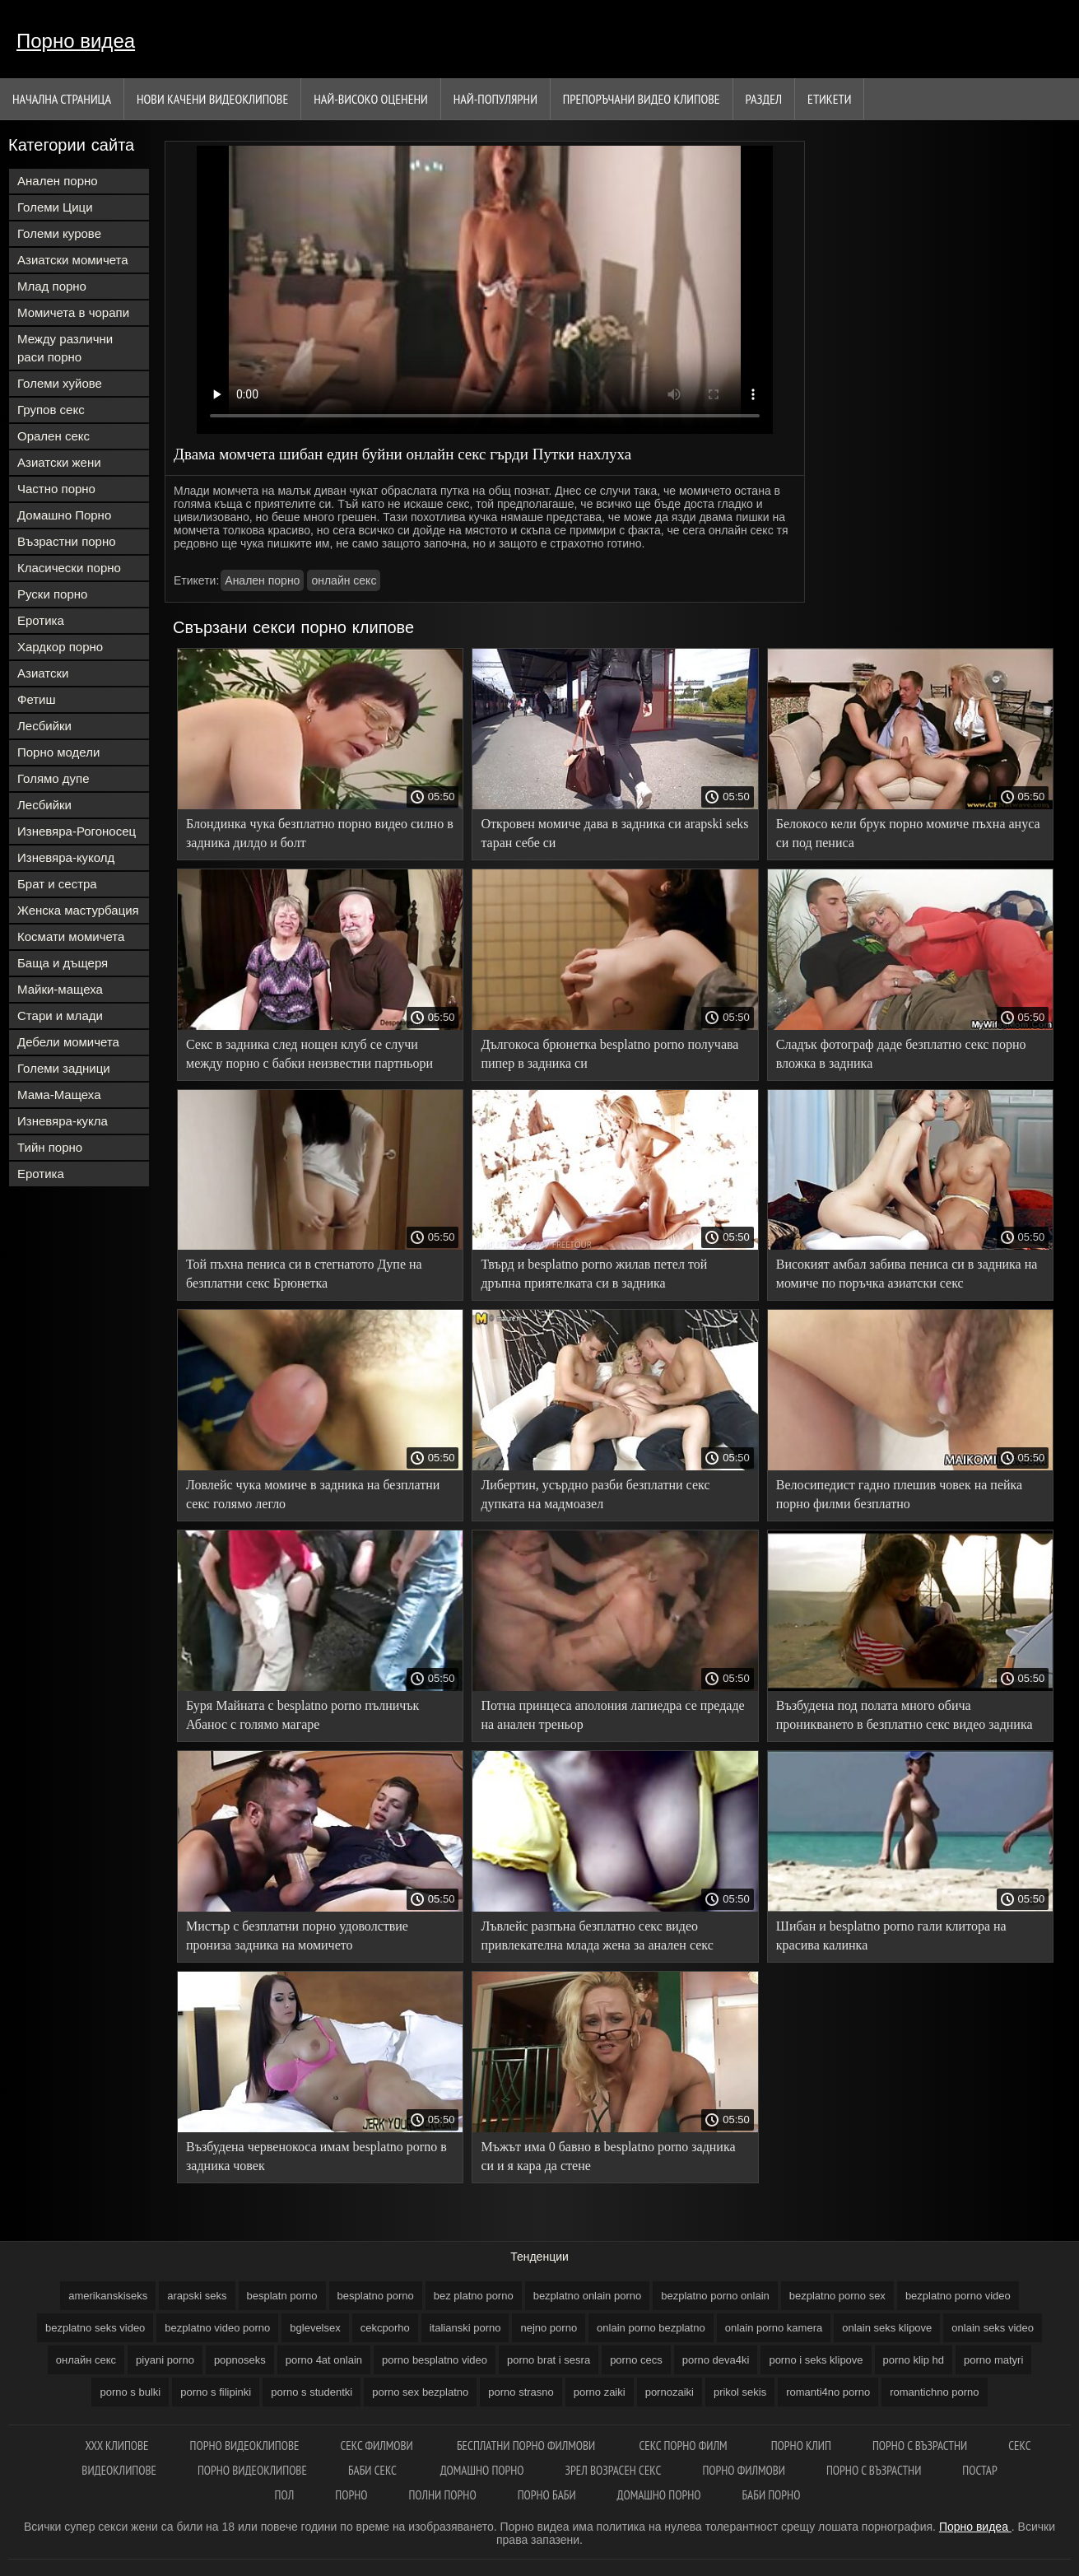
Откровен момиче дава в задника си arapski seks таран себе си (614, 833)
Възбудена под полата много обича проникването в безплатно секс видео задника (904, 1714)
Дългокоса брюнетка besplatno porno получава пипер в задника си (609, 1053)
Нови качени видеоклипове (212, 99)
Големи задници (63, 1068)
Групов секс (51, 410)
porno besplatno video (434, 2360)
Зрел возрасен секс (613, 2470)
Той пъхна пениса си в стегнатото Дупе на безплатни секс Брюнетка (304, 1273)
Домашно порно (482, 2470)
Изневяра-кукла (62, 1121)
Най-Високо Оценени (371, 99)
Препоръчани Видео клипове (641, 99)
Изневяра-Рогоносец (76, 831)
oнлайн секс (343, 580)
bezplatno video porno (217, 2328)
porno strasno (521, 2392)
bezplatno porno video (958, 2296)
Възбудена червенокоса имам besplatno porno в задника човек (316, 2156)
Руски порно (52, 594)
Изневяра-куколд (65, 857)
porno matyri (993, 2360)
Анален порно (57, 181)
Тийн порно (49, 1147)
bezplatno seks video (95, 2328)
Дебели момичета (68, 1042)
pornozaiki (669, 2392)
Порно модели (58, 752)
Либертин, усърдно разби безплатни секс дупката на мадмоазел (595, 1494)
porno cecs (636, 2360)
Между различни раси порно (65, 348)
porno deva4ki (716, 2360)
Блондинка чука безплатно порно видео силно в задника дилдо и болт (319, 833)
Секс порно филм (684, 2445)
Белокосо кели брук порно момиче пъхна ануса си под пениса (908, 833)
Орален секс (53, 436)
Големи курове (59, 233)
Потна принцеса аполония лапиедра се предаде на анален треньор (612, 1714)
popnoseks (240, 2360)
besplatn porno (282, 2296)
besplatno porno (375, 2296)
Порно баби (547, 2495)
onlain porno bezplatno (651, 2328)
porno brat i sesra (548, 2360)
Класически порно (69, 568)
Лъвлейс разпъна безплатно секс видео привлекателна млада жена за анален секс (597, 1935)
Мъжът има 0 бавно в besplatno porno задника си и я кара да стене (608, 2156)
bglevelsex (315, 2328)
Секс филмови (378, 2445)
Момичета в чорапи (73, 312)
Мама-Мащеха (59, 1095)
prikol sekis (740, 2392)
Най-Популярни (495, 99)
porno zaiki (600, 2392)
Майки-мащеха (60, 989)
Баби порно (771, 2495)
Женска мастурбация (78, 910)
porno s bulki (130, 2392)
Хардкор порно (60, 647)
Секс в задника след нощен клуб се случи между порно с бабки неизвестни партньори (309, 1053)
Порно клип (801, 2445)
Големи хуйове (59, 383)
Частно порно (56, 489)
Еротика (40, 620)
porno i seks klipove (816, 2360)
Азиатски (42, 673)
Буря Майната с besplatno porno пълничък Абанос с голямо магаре (302, 1714)
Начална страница (61, 99)
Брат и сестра (57, 884)
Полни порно (442, 2495)
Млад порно (51, 286)
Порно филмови (743, 2470)
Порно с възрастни (919, 2445)
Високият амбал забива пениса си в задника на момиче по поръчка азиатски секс (907, 1273)
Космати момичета (70, 936)
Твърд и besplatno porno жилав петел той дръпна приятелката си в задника (594, 1273)
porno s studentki (311, 2392)
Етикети (829, 99)
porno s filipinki (215, 2392)
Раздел (764, 99)
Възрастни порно (66, 541)
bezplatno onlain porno (587, 2296)
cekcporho (385, 2328)
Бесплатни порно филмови (527, 2445)
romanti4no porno (828, 2392)
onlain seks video (992, 2328)
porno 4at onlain (324, 2360)
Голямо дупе (53, 778)
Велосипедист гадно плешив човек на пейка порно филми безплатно (899, 1494)
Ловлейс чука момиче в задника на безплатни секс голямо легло (313, 1494)
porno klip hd (913, 2360)
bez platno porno (474, 2296)
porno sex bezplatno (420, 2392)
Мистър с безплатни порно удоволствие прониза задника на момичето (297, 1935)
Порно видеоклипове (245, 2445)
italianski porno (465, 2328)
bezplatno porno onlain (715, 2296)
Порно (351, 2495)
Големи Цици (55, 207)
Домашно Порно (64, 515)
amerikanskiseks (107, 2296)
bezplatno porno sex (837, 2296)
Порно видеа (75, 41)
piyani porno (165, 2360)
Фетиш (36, 699)
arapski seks (196, 2296)
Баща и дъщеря (62, 963)
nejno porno (548, 2328)
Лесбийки (44, 726)
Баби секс (373, 2470)
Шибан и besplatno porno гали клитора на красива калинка (891, 1935)
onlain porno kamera (774, 2328)
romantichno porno (934, 2392)
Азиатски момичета (72, 260)
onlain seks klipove (887, 2328)
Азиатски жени (59, 462)
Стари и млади (60, 1015)
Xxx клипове (116, 2445)
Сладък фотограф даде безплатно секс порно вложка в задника (901, 1053)
